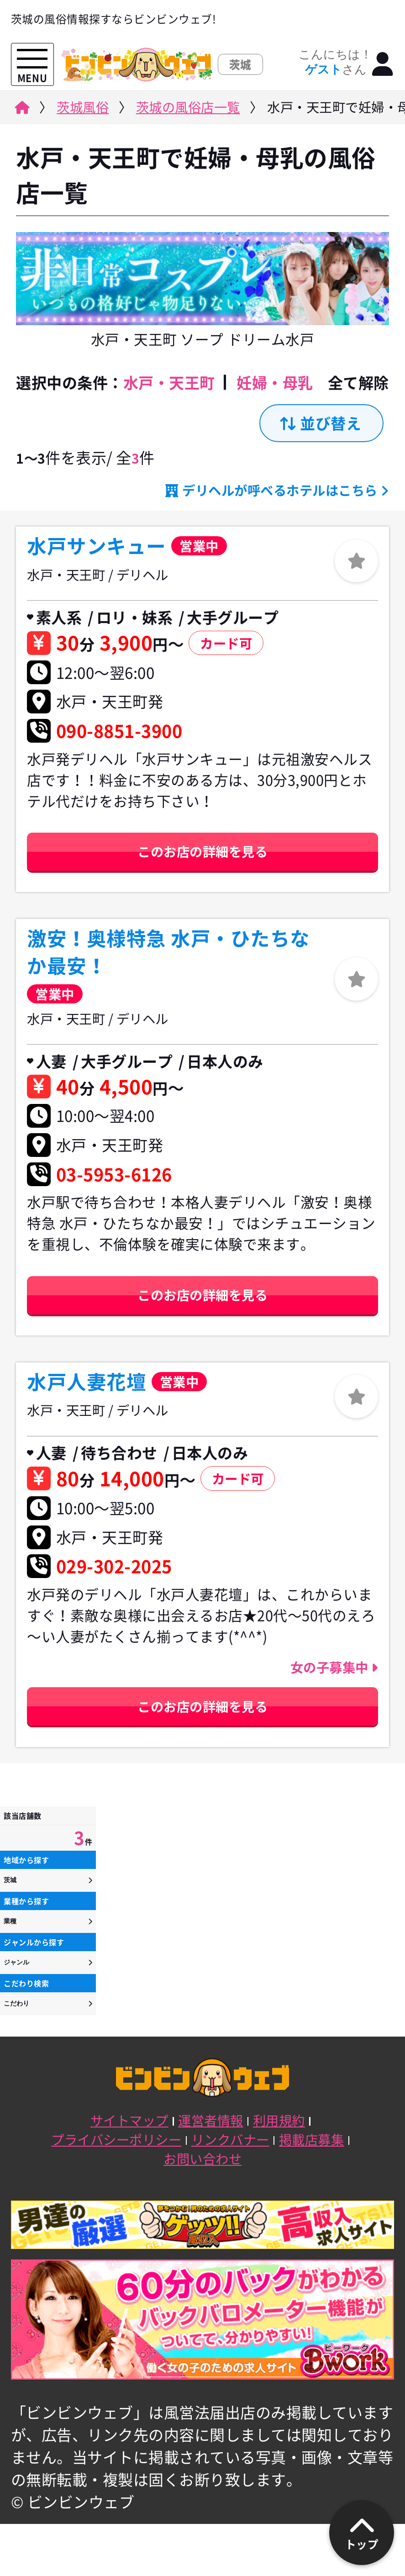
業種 (10, 1921)
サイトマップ (129, 2120)
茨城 (10, 1880)
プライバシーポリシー (116, 2139)
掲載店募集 (311, 2139)
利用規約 (279, 2120)
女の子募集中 (331, 1667)
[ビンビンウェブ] (21, 110)
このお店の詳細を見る (202, 851)
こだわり (16, 2003)
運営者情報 (210, 2120)
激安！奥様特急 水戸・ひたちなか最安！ (168, 951)
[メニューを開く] (32, 59)
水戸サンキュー (96, 546)
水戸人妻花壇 (86, 1381)
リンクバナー (230, 2139)
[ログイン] (383, 65)
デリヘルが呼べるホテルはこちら (280, 490)
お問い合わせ (202, 2158)
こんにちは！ (335, 62)
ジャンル (16, 1962)
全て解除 (358, 382)
